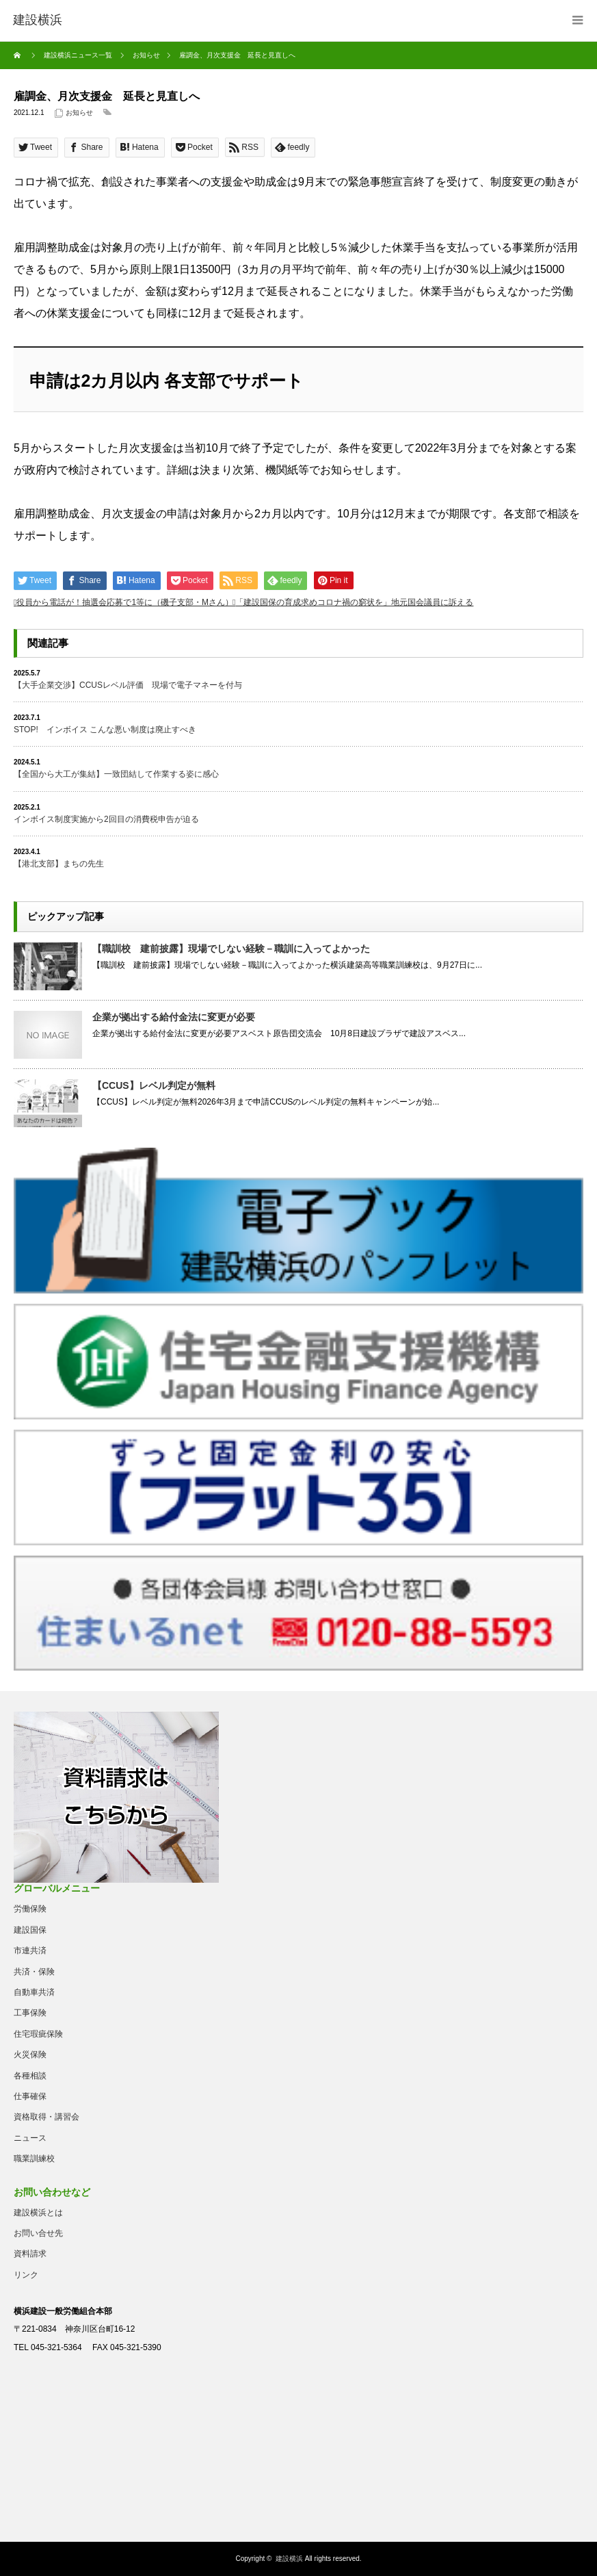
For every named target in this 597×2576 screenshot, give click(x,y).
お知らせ (79, 112)
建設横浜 (289, 2558)
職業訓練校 (34, 2158)
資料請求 (30, 2253)
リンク (26, 2275)
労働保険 (30, 1909)
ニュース (30, 2138)
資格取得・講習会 (46, 2117)
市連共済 (30, 1950)
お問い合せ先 (38, 2233)
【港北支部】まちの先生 (59, 863)
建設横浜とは (38, 2212)
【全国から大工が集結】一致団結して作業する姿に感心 (116, 774)
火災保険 (30, 2054)
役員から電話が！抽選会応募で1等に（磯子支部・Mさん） (124, 602)
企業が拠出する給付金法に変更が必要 (173, 1017)
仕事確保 (30, 2096)
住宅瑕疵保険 (38, 2034)
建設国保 (30, 1930)
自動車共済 (34, 1992)
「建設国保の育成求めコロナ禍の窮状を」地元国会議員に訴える (354, 602)
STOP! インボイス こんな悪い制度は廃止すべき (105, 729)
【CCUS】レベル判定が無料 (153, 1085)
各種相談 (30, 2076)
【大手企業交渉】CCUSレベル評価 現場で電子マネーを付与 (128, 685)
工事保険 (30, 2013)
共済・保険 (34, 1971)
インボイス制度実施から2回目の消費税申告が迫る (106, 819)
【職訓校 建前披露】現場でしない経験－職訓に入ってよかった (231, 948)
